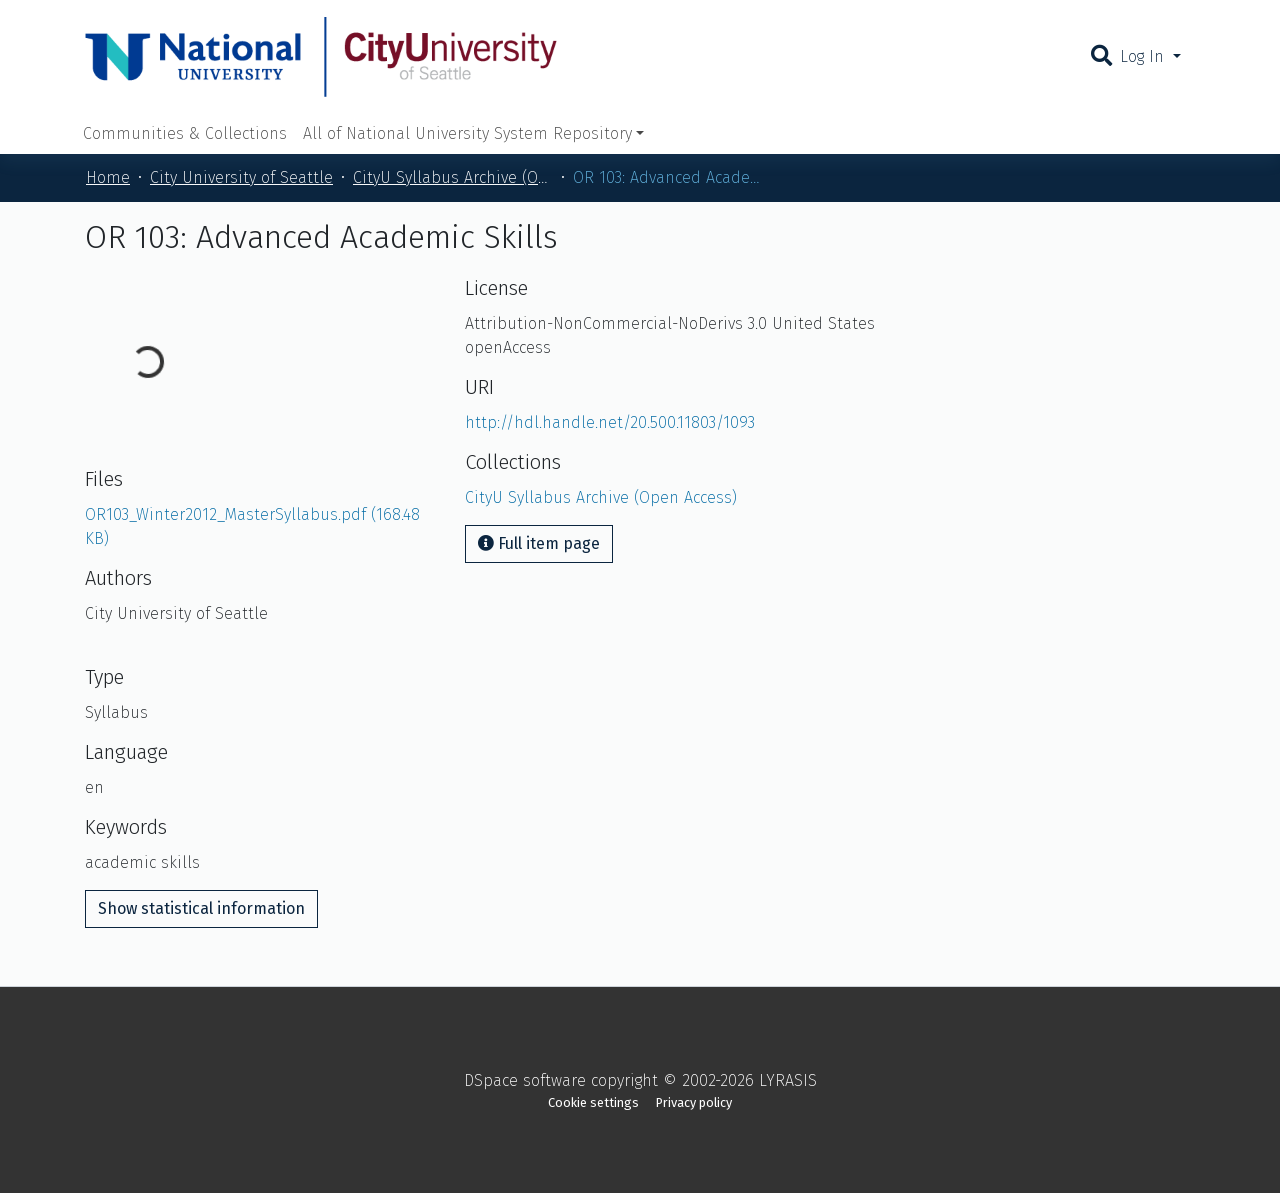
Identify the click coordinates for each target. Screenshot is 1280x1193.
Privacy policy (694, 1102)
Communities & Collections (185, 133)
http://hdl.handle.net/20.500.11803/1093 (610, 422)
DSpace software (525, 1080)
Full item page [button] (539, 543)
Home (108, 177)
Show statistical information (201, 908)
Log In (1144, 56)
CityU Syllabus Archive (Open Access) (453, 177)
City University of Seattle (241, 177)
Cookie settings (593, 1102)
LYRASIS (788, 1080)
